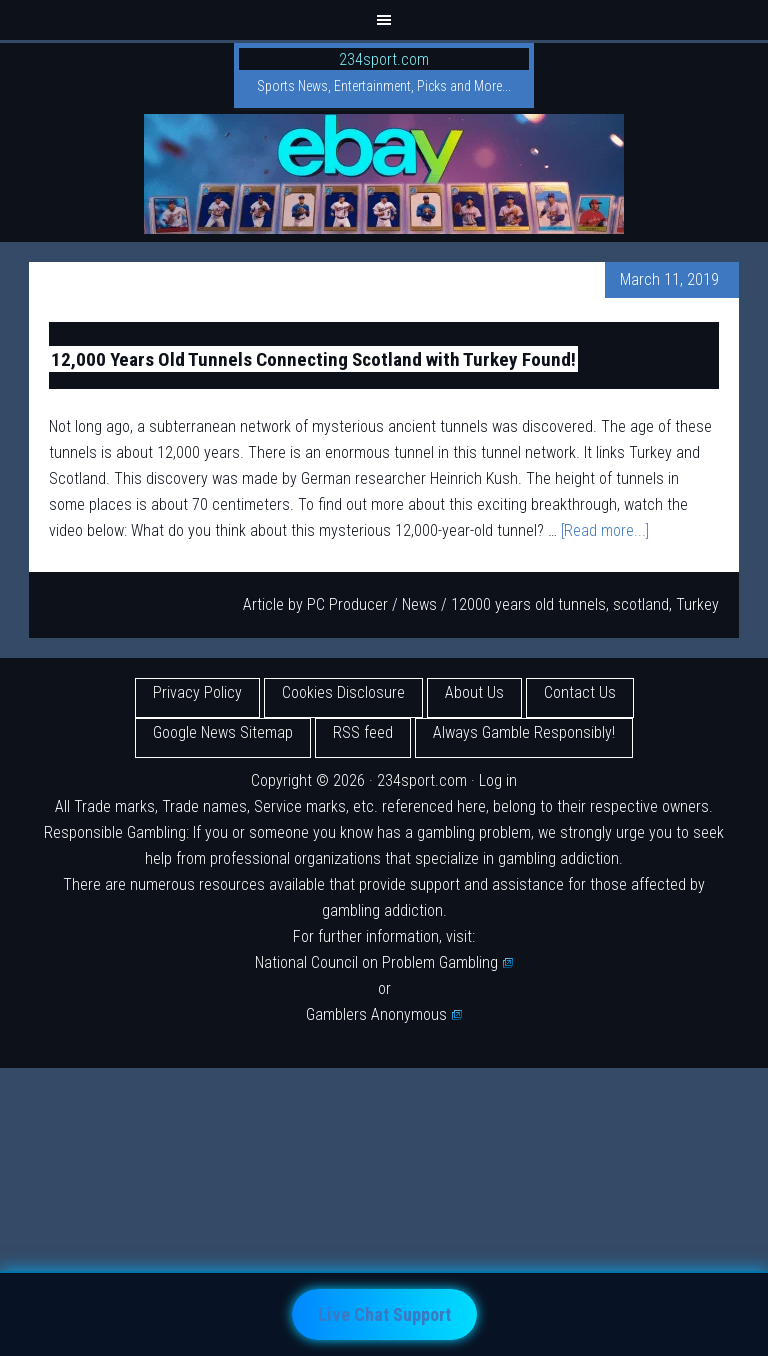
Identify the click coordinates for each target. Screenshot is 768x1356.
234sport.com (384, 59)
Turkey (697, 604)
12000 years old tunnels (528, 604)
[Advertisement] (384, 1208)
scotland (641, 604)
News (419, 604)
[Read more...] (605, 530)
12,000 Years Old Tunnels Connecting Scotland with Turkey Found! (313, 358)
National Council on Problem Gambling (384, 962)
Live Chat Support (384, 1314)
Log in (498, 780)
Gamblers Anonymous (384, 1014)
